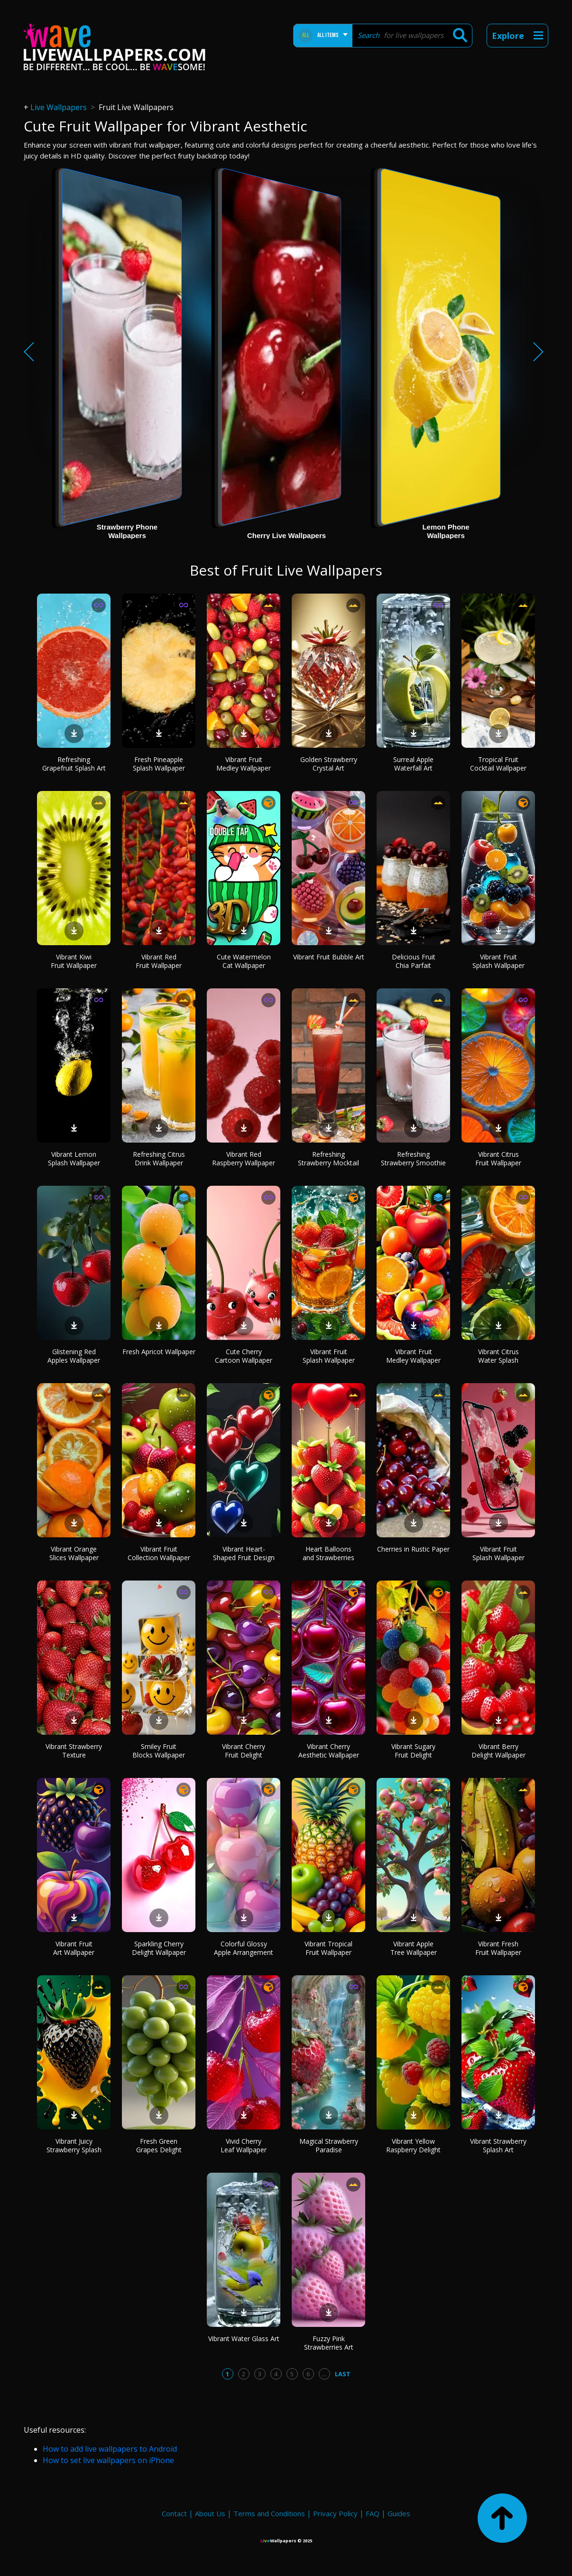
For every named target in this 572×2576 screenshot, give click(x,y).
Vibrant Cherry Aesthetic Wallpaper (328, 1750)
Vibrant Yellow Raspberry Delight (413, 2145)
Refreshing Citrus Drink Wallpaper (159, 1158)
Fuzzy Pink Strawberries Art (328, 2343)
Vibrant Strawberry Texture (74, 1750)
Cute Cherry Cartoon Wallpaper (243, 1356)
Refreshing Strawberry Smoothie (413, 1158)
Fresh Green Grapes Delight (159, 2145)
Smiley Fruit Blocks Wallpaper (158, 1750)
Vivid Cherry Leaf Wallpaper (244, 2145)
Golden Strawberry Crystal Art (328, 763)
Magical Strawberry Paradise (328, 2145)
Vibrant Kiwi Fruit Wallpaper (74, 961)
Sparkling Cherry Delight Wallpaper (159, 1948)
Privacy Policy (335, 2513)
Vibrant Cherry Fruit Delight (243, 1750)
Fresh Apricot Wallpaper (158, 1351)
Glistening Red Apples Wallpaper (73, 1356)
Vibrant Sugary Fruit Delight (413, 1750)
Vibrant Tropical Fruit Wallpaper (328, 1948)
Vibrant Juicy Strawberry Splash (73, 2145)
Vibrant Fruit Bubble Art (328, 956)
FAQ (372, 2513)
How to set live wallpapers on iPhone (108, 2460)
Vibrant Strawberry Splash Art (498, 2145)
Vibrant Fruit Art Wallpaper (73, 1948)
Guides (398, 2513)
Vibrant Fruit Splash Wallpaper (498, 961)
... (324, 2374)
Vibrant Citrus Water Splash (498, 1356)
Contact (174, 2513)
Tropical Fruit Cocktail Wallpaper (498, 763)
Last (343, 2374)
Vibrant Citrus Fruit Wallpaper (498, 1158)
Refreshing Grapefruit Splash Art (74, 763)
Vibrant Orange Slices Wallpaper (74, 1553)
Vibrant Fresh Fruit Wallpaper (498, 1948)
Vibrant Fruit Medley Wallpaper (243, 763)
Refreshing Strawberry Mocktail (328, 1158)
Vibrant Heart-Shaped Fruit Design (244, 1553)
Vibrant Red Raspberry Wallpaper (243, 1158)
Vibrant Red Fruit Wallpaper (159, 961)
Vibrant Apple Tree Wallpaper (413, 1948)
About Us (210, 2513)
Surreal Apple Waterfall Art (413, 763)
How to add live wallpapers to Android (110, 2449)
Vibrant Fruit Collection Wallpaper (159, 1553)
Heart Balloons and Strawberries (328, 1553)
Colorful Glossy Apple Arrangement (243, 1948)
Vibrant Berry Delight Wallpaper (498, 1750)
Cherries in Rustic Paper (413, 1548)
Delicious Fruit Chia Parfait (413, 961)
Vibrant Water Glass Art (243, 2338)
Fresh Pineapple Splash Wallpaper (159, 763)
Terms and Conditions (269, 2513)
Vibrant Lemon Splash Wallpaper (74, 1158)
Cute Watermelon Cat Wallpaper (244, 961)
